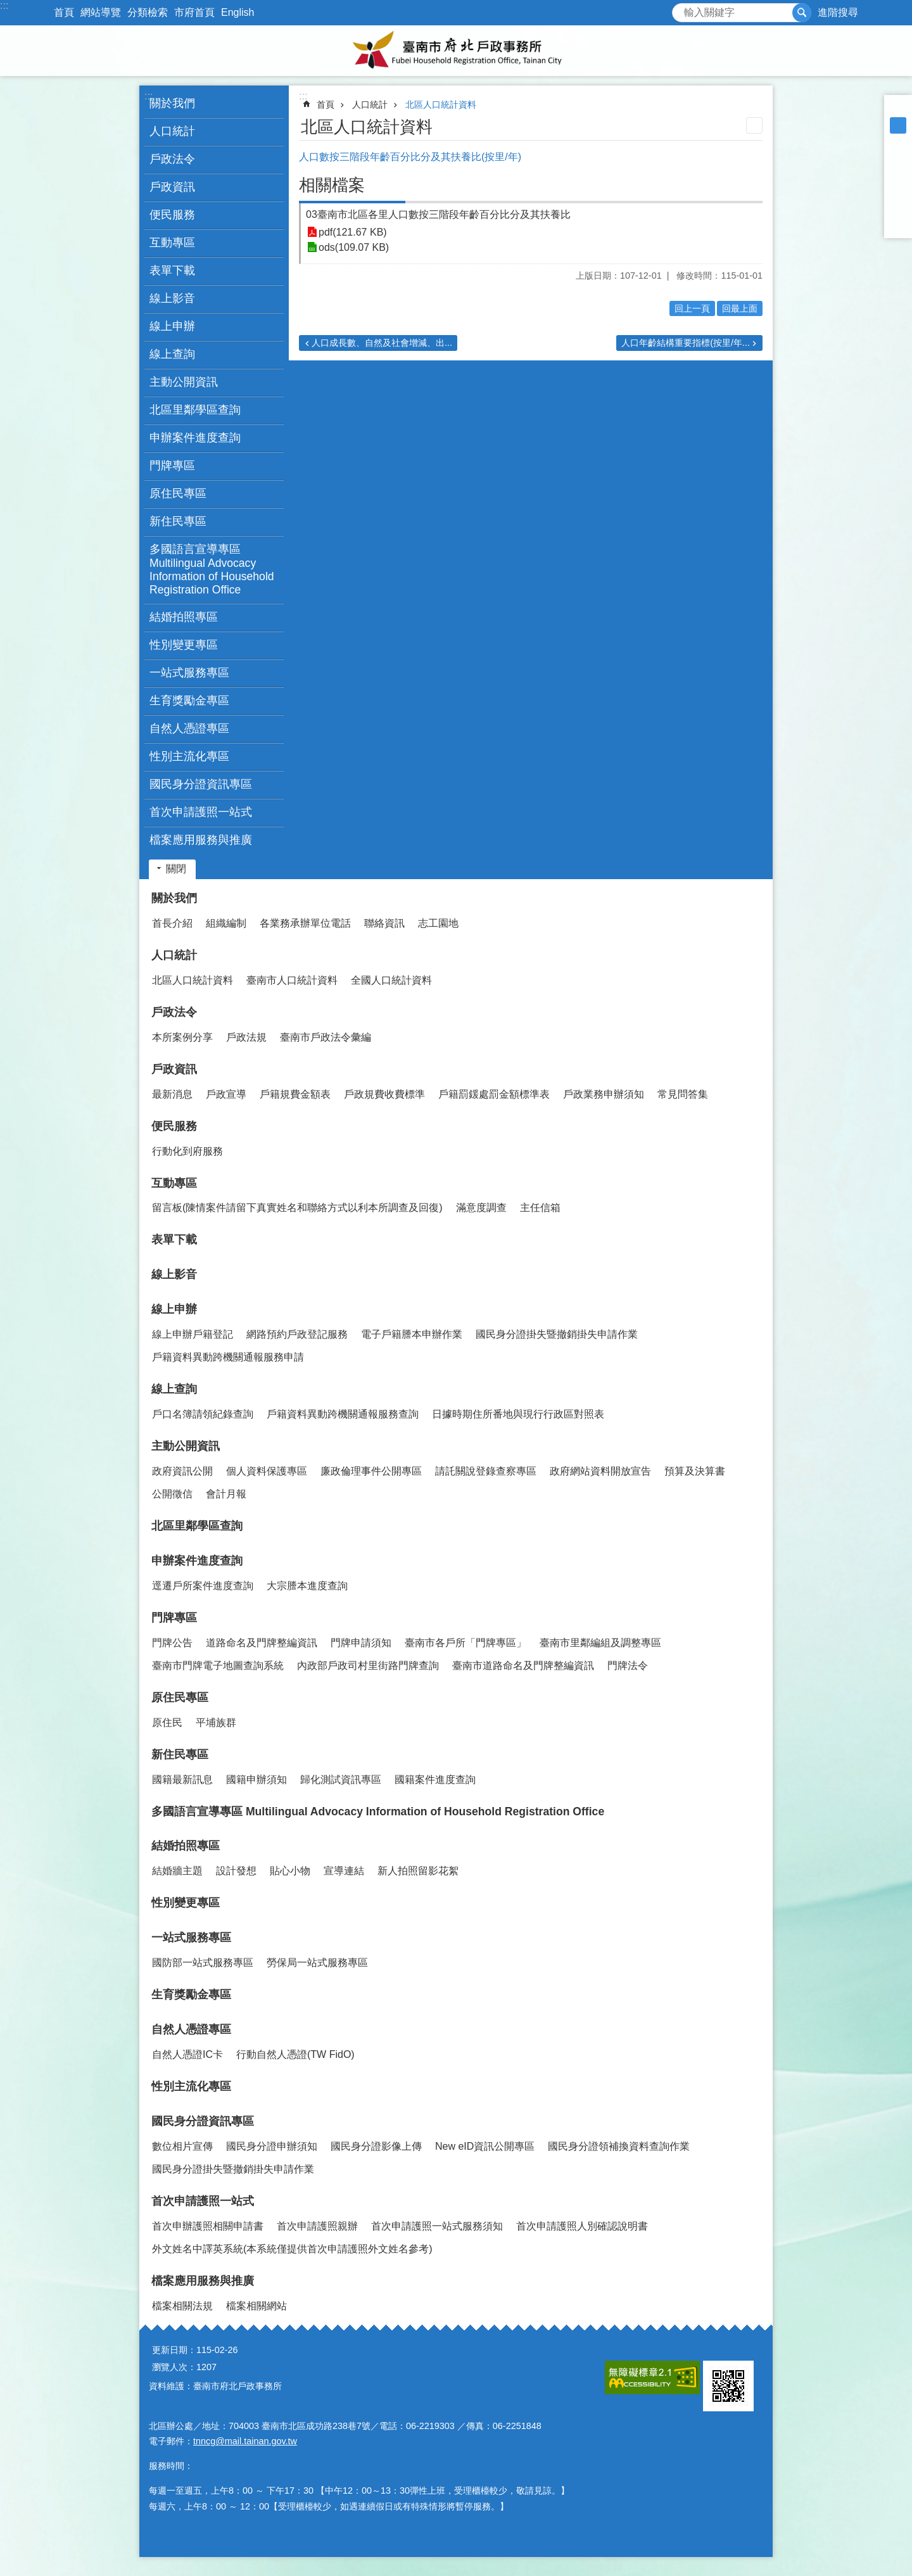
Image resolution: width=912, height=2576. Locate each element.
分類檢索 (147, 12)
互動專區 (174, 1183)
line (898, 208)
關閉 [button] (176, 868)
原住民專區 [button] (177, 493)
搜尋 (682, 9)
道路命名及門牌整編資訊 (261, 1642)
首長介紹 (172, 923)
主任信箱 (540, 1207)
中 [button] (898, 125)
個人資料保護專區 (266, 1471)
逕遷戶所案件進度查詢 (202, 1585)
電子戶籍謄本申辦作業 (411, 1334)
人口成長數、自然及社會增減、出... (382, 343)
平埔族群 (216, 1722)
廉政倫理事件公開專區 (371, 1471)
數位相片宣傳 (182, 2146)
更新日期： (174, 2350)
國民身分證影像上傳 (376, 2146)
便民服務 (174, 1126)
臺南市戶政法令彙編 (325, 1037)
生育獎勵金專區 (189, 700)
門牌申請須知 (361, 1642)
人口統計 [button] (172, 131)
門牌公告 (172, 1642)
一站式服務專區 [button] (189, 672)
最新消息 (172, 1094)
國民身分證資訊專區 (202, 2121)
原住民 (167, 1722)
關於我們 (174, 898)
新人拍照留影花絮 (418, 1870)
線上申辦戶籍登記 (192, 1334)
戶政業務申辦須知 (603, 1094)
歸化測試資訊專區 (340, 1779)
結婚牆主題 (177, 1870)
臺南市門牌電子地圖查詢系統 (218, 1665)
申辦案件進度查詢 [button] (195, 437)
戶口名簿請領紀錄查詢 (202, 1414)
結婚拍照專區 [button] (183, 617)
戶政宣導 (226, 1094)
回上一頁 (692, 308)
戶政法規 (246, 1037)
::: (4, 5)
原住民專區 (179, 1697)
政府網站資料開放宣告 (600, 1471)
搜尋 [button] (801, 12)
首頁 (64, 12)
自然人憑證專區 (191, 2029)
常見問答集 (682, 1094)
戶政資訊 (174, 1069)
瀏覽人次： (174, 2367)
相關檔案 (332, 185)
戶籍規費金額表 (295, 1094)
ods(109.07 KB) (354, 247)
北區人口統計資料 (440, 104)
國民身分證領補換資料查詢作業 (619, 2146)
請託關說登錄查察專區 (485, 1471)
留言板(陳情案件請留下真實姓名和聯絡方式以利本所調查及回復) (297, 1207)
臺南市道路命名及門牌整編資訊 (523, 1665)
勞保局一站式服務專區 (317, 1962)
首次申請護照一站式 (202, 2201)
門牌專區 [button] (172, 465)
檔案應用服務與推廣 (202, 2281)
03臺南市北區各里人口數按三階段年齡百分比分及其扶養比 (438, 214)
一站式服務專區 (191, 1937)
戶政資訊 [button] (172, 187)
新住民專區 (179, 1754)
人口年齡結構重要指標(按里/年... (685, 343)
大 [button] (898, 142)
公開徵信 (172, 1493)
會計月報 (226, 1493)
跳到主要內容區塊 (6, 6)
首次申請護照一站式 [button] (200, 812)
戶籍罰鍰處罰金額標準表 (494, 1094)
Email (898, 224)
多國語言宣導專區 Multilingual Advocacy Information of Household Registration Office (211, 569)
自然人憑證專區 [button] (189, 728)
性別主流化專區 (189, 756)
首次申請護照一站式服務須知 (437, 2226)
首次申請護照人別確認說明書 (582, 2226)
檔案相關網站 (256, 2305)
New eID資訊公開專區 (485, 2146)
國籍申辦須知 (256, 1779)
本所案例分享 (182, 1037)
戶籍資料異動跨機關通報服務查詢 (343, 1414)
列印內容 (754, 125)
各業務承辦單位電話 (305, 923)
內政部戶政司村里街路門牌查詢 (368, 1665)
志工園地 (438, 923)
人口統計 (370, 104)
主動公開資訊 (185, 1446)
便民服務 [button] (172, 214)
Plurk (898, 175)
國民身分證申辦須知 (271, 2146)
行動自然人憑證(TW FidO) (295, 2054)
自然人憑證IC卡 (187, 2054)
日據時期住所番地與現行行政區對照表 (518, 1414)
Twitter (898, 191)
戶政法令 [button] (172, 159)
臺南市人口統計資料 (292, 980)
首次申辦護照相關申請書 (207, 2226)
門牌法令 (627, 1665)
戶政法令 (174, 1012)
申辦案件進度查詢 (197, 1560)
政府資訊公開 (182, 1471)
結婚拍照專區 (185, 1845)
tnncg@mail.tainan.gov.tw (245, 2441)
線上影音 (172, 298)
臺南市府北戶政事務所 (456, 50)
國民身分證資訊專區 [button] (200, 784)
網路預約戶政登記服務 (297, 1334)
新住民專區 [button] (177, 521)
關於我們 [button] (172, 103)
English (237, 12)
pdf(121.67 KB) (353, 232)
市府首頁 (194, 12)
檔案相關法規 (182, 2305)
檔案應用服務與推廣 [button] (200, 840)
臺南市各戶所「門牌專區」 (465, 1642)
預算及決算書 (694, 1471)
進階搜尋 (838, 12)
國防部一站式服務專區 (202, 1962)
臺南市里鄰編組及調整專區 (600, 1642)
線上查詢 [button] (172, 354)
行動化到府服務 (187, 1151)
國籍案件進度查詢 (435, 1779)
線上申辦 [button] (172, 326)
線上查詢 (174, 1389)
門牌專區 (174, 1617)
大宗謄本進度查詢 (307, 1585)
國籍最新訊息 (182, 1779)
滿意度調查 (481, 1207)
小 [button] (898, 109)
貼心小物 (290, 1870)
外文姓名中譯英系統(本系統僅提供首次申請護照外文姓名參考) (292, 2248)
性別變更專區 (183, 644)
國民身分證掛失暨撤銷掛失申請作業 (557, 1334)
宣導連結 (344, 1870)
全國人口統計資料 (391, 980)
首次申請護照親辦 (317, 2226)
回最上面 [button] (739, 308)
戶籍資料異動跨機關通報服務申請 (228, 1357)
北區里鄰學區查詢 (195, 409)
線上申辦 (174, 1309)
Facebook (898, 158)
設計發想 (236, 1870)
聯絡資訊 (384, 923)
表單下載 (172, 270)
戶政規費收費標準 (384, 1094)
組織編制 (226, 923)
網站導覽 (100, 12)
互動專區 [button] (172, 242)
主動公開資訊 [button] (183, 382)
